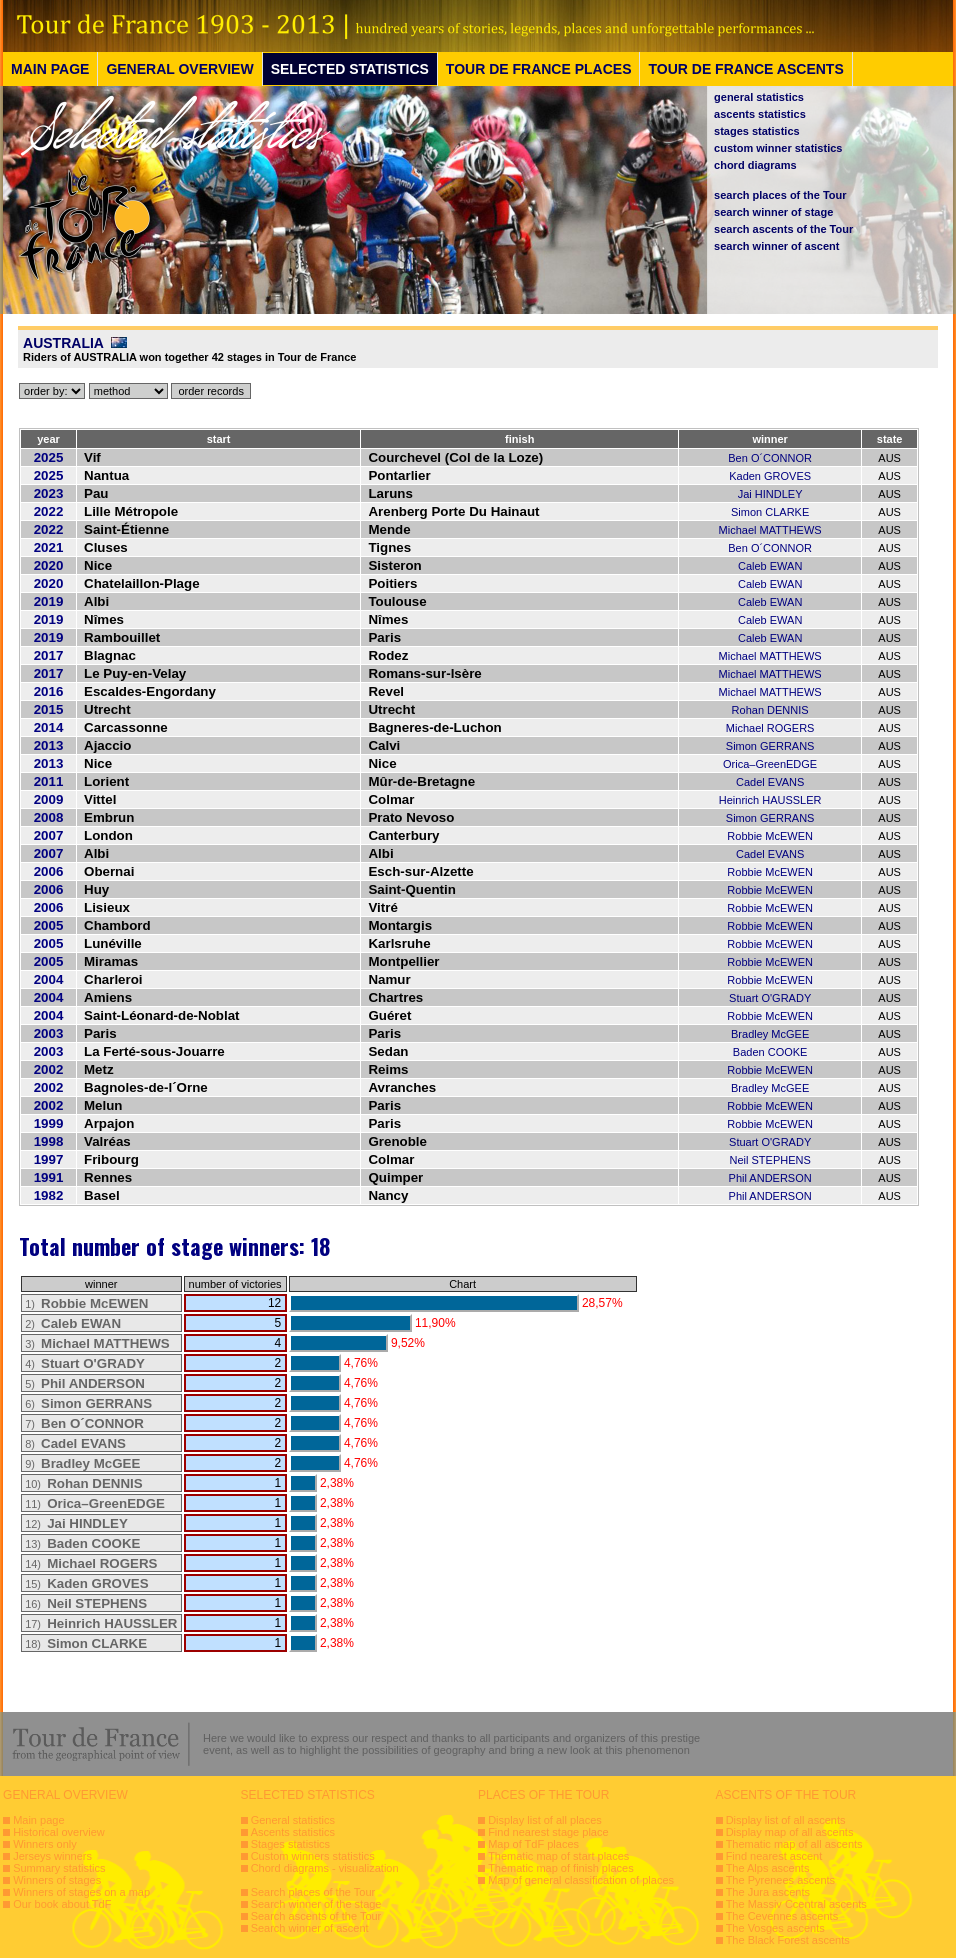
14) (91, 1564)
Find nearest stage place (548, 1832)
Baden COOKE (770, 1052)
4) (85, 1364)
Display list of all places (545, 1820)
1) (86, 1304)
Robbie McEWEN (770, 836)
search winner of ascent (776, 246)
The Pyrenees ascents (780, 1880)
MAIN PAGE (50, 69)
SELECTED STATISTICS (350, 69)
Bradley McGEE (770, 1034)
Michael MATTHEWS (770, 530)
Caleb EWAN (770, 566)
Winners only (45, 1844)
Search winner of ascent (310, 1928)
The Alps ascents (768, 1868)
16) (86, 1604)
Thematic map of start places (558, 1856)
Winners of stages (57, 1880)
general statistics (759, 97)
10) (84, 1484)
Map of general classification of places (581, 1880)
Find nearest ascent (774, 1856)
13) (82, 1544)
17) (101, 1624)
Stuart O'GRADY (770, 998)
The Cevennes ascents (782, 1916)
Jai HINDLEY (770, 494)
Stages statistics (290, 1844)
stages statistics (757, 131)
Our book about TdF (62, 1904)
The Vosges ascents (775, 1928)
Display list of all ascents (786, 1820)
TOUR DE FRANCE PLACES (539, 69)
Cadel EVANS (770, 782)
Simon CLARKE (770, 512)
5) (85, 1384)
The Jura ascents (768, 1892)
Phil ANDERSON (770, 1178)
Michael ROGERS (770, 728)
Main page (38, 1820)
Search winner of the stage (316, 1904)
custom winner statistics (778, 148)
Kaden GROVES (770, 476)
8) (75, 1444)
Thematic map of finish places (561, 1868)
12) (76, 1524)
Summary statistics (59, 1868)
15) (86, 1584)
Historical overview (59, 1832)
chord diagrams (755, 165)
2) (73, 1324)
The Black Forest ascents (788, 1940)
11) (97, 1504)
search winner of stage (773, 212)
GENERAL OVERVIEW (179, 69)
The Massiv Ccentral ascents (796, 1904)
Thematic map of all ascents (794, 1844)
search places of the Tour (780, 195)
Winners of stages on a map (81, 1892)
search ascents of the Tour (783, 229)
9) (82, 1464)
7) (84, 1424)
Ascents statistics (293, 1832)
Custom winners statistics (313, 1856)
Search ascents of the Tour (316, 1916)
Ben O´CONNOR (770, 458)
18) (86, 1644)
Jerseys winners (52, 1856)
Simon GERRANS (770, 746)
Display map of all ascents (790, 1832)
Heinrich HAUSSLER (770, 800)
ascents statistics (760, 114)
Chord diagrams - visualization (325, 1868)
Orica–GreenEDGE (770, 764)
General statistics (293, 1820)
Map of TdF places (533, 1844)
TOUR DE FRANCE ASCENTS (745, 69)
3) (97, 1344)
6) (88, 1404)
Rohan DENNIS (770, 710)
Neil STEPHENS (769, 1160)
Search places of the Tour (313, 1892)
